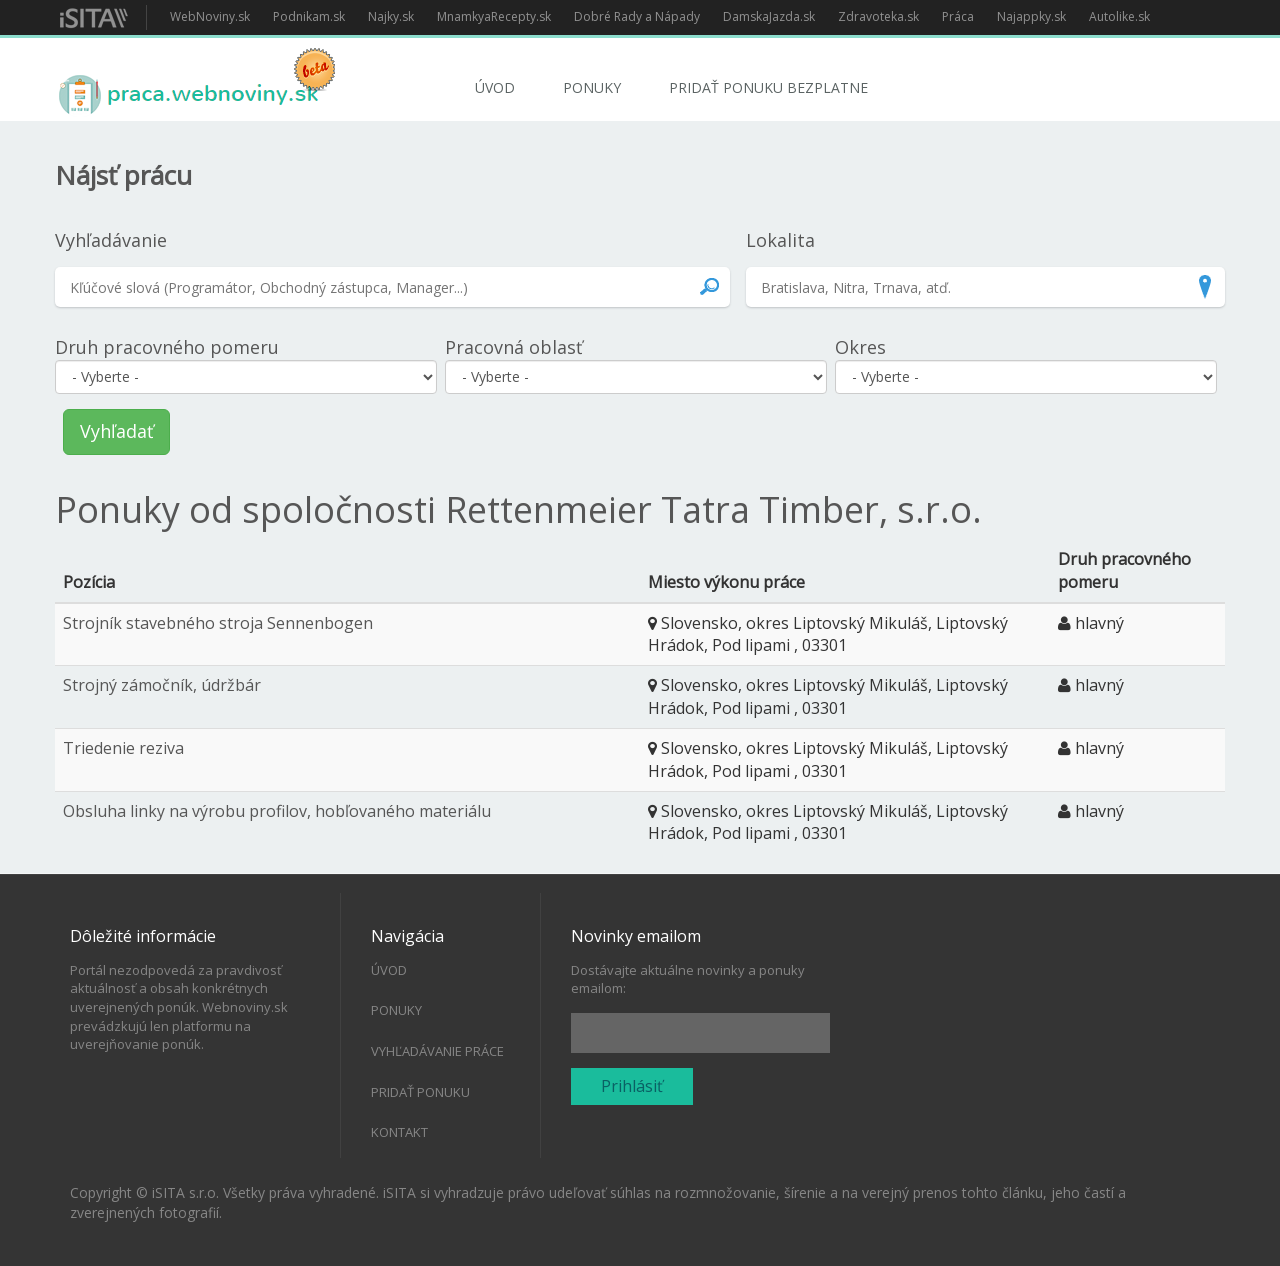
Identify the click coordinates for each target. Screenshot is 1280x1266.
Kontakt (399, 1132)
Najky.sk (391, 16)
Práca (958, 16)
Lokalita (780, 240)
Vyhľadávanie (111, 240)
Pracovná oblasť (513, 347)
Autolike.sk (1119, 16)
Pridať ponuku (420, 1092)
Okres (860, 347)
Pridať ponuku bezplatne (768, 87)
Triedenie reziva (123, 748)
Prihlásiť (632, 1086)
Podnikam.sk (309, 16)
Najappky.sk (1031, 16)
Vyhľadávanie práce (437, 1051)
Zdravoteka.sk (878, 16)
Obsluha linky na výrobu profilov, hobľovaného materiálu (277, 811)
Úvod (495, 87)
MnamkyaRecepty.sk (494, 16)
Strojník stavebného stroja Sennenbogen (218, 623)
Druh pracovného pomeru (167, 347)
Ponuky (592, 87)
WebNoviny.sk (210, 16)
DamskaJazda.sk (769, 16)
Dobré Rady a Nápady (637, 16)
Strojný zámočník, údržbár (162, 685)
